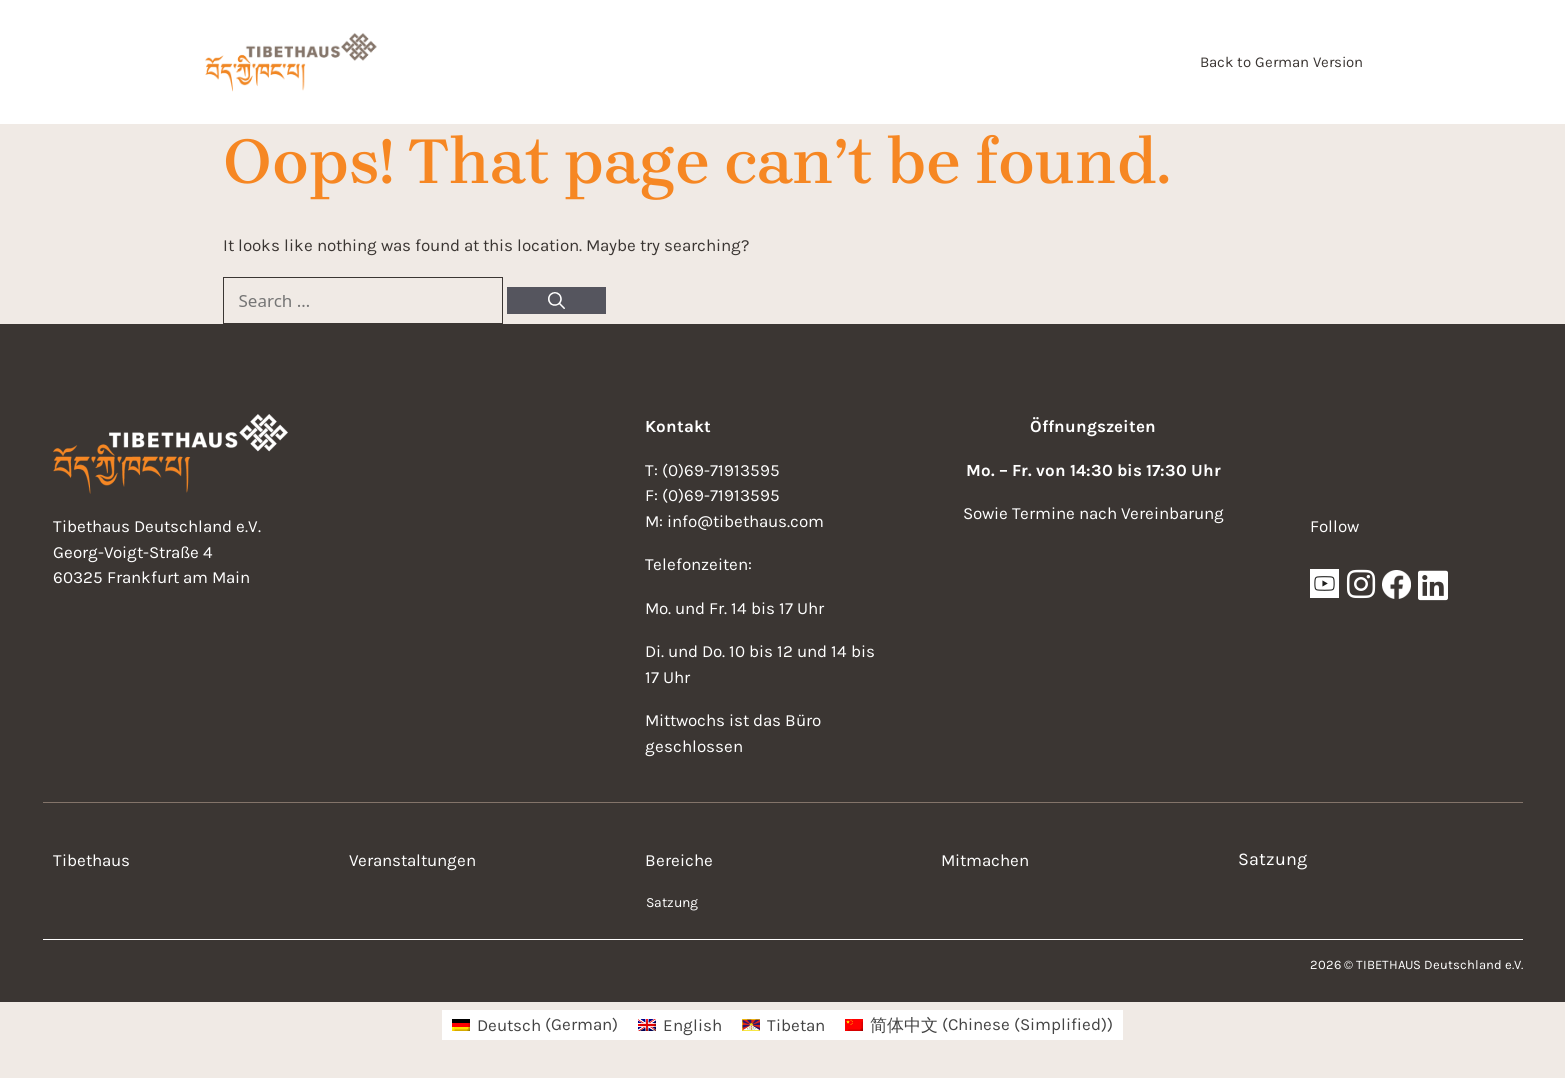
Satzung (672, 902)
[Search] (556, 301)
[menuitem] (535, 1024)
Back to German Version (1281, 62)
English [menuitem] (692, 1025)
